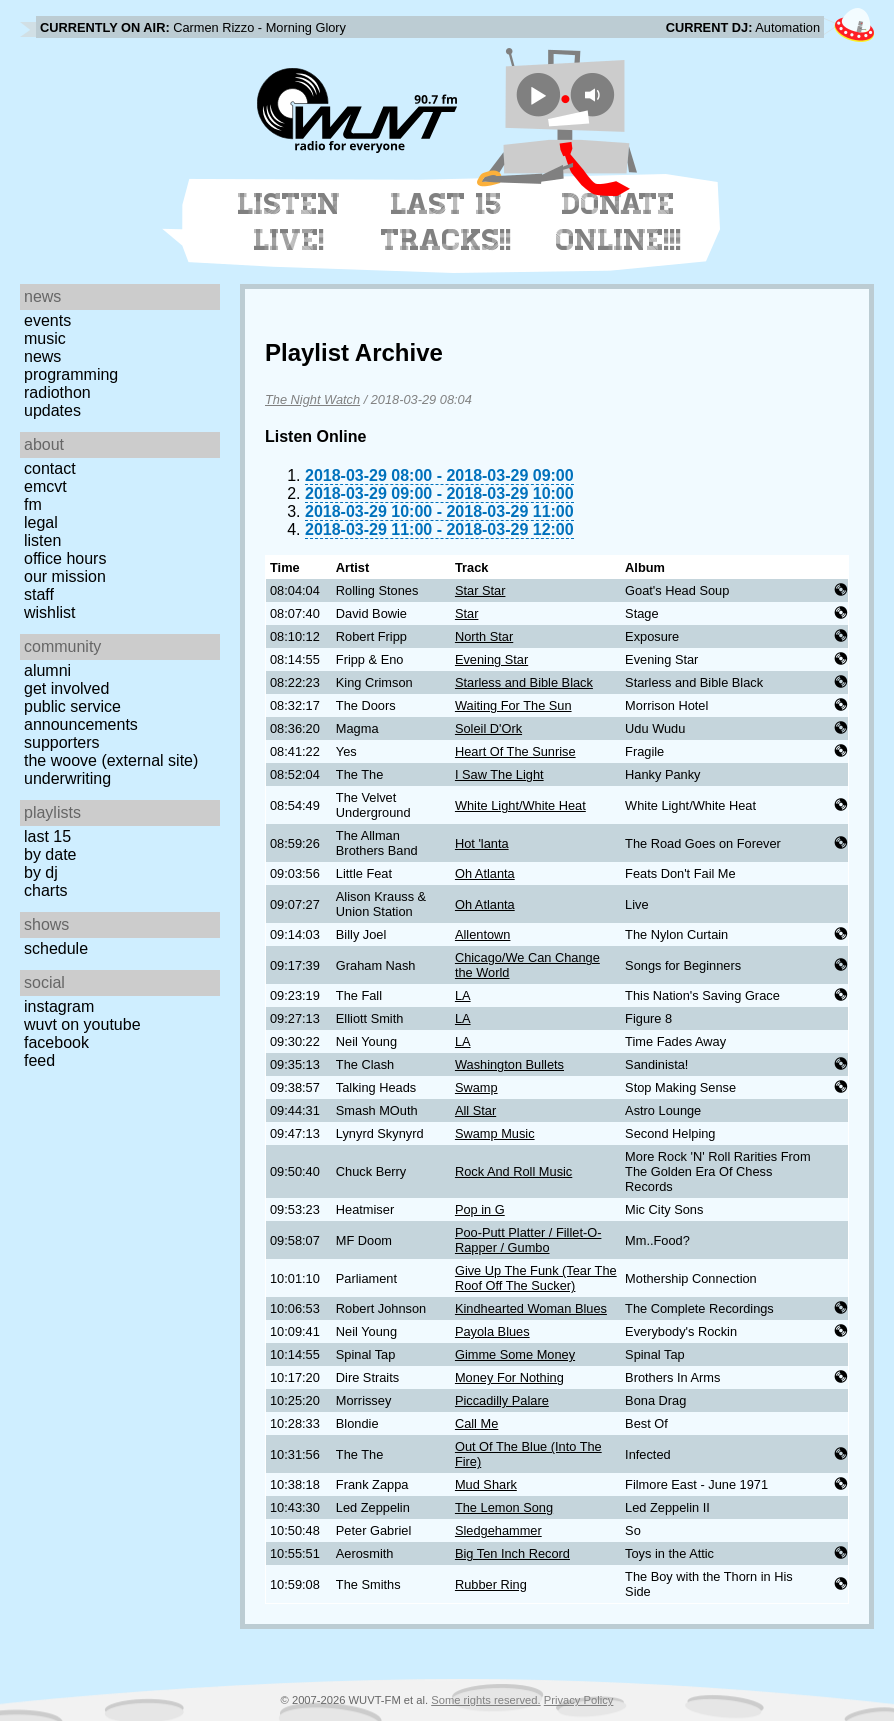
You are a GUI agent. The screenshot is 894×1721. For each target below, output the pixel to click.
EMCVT (45, 486)
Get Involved (66, 688)
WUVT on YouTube (82, 1024)
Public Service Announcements (81, 715)
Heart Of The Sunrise (515, 751)
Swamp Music (495, 1133)
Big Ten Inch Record (512, 1553)
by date (50, 854)
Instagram (59, 1006)
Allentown (483, 934)
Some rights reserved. (485, 1700)
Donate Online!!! (619, 222)
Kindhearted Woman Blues (531, 1308)
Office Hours (65, 558)
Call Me (476, 1423)
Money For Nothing (509, 1377)
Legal (41, 522)
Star (466, 613)
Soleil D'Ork (488, 728)
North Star (484, 636)
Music (45, 338)
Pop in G (480, 1209)
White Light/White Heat (520, 805)
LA (463, 995)
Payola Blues (492, 1331)
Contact (50, 468)
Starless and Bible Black (524, 682)
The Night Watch (312, 399)
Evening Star (491, 659)
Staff (39, 594)
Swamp (476, 1087)
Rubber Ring (491, 1584)
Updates (52, 410)
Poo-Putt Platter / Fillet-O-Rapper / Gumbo (528, 1240)
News (42, 356)
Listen (42, 540)
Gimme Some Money (515, 1354)
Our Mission (65, 576)
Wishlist (50, 612)
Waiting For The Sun (513, 705)
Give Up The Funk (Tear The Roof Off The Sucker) (536, 1278)
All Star (475, 1110)
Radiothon (57, 392)
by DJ (41, 872)
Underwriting (67, 778)
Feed (39, 1060)
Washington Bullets (509, 1064)
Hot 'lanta (482, 843)
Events (47, 320)
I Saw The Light (499, 774)
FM (33, 504)
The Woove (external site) (111, 760)
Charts (46, 890)
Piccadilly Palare (502, 1400)
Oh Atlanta (485, 873)
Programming (71, 374)
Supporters (62, 742)
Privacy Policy (579, 1700)
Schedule (56, 948)
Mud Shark (486, 1484)
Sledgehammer (498, 1530)
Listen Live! (289, 222)
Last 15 (47, 836)
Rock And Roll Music (513, 1171)
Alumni (47, 670)
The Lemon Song (504, 1507)
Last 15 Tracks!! (446, 222)
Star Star (480, 590)
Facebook (56, 1042)
